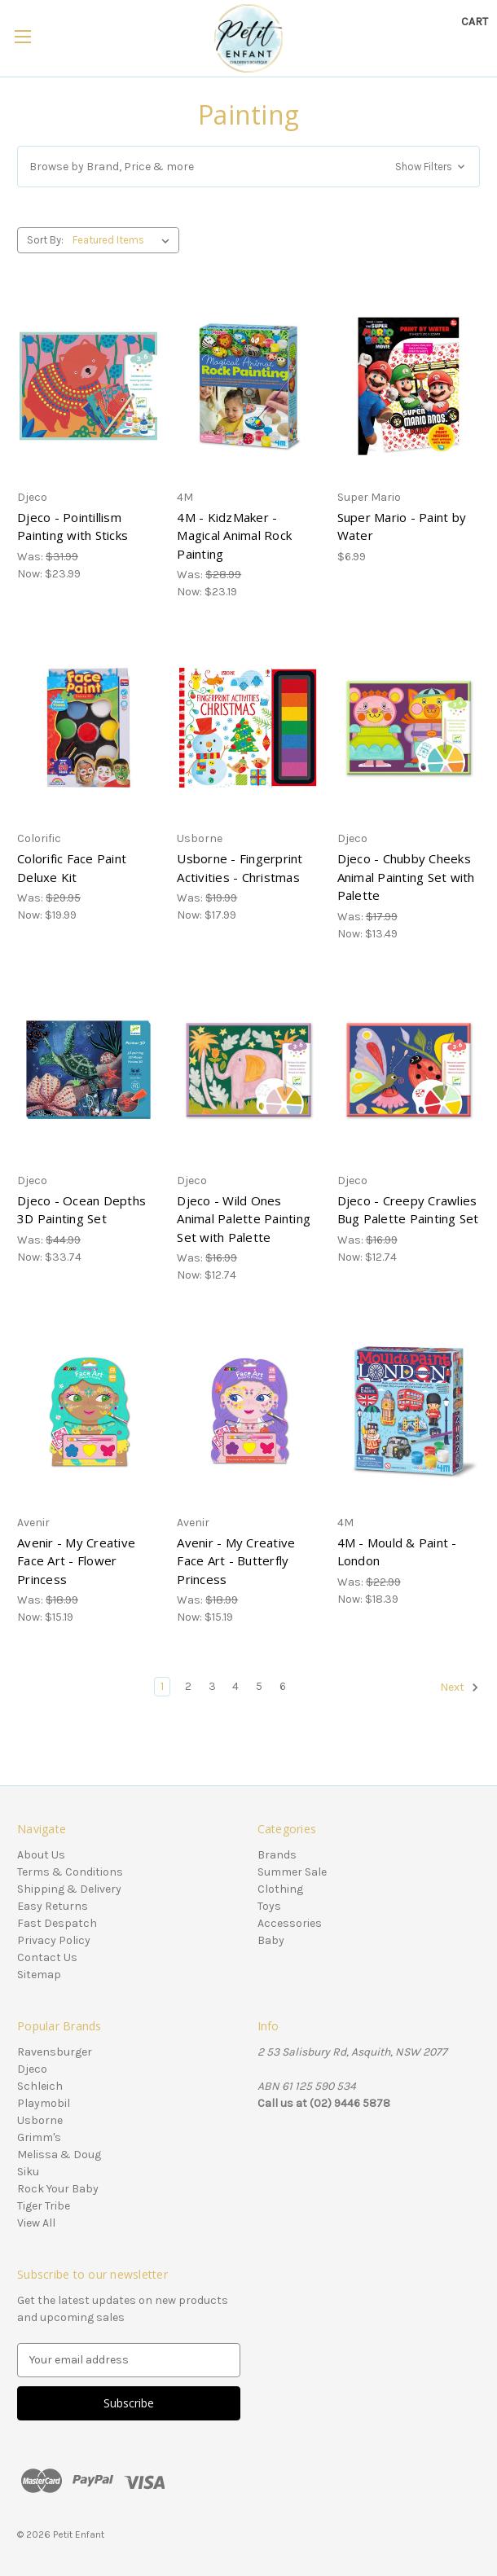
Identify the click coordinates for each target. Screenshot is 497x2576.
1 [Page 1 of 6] (162, 1686)
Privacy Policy (53, 1940)
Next (459, 1687)
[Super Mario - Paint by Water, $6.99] (408, 386)
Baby (270, 1940)
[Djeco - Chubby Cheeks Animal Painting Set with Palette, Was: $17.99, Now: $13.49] (408, 727)
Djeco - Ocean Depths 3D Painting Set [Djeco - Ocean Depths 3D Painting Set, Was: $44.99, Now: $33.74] (81, 1209)
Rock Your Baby (58, 2189)
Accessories (289, 1923)
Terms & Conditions (70, 1872)
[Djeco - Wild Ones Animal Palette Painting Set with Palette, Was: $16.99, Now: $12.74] (248, 1070)
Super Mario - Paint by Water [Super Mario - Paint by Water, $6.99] (402, 526)
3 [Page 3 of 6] (212, 1686)
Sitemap (39, 1974)
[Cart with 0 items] (474, 22)
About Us (41, 1855)
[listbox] (124, 240)
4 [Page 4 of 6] (235, 1686)
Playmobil (43, 2103)
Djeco (32, 2069)
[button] (248, 166)
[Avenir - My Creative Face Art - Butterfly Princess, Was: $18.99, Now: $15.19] (248, 1411)
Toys (269, 1906)
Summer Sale (292, 1872)
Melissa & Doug (59, 2154)
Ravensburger (54, 2052)
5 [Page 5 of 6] (259, 1686)
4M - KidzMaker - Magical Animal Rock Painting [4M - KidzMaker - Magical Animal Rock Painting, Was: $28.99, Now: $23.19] (234, 535)
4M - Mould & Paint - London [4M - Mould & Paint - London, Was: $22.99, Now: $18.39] (397, 1551)
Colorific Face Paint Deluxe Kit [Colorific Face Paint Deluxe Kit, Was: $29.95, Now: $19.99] (71, 867)
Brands (277, 1855)
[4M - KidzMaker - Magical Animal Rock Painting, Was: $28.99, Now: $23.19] (248, 386)
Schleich (40, 2086)
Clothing (280, 1889)
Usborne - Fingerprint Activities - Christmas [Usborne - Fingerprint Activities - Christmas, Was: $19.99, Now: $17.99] (239, 867)
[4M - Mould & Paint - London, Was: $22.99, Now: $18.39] (408, 1411)
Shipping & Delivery (69, 1889)
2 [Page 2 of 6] (188, 1686)
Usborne (40, 2120)
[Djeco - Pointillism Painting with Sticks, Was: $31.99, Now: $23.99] (88, 386)
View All (36, 2223)
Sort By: (45, 240)
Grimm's (39, 2137)
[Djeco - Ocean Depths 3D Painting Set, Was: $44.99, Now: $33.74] (88, 1070)
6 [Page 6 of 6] (282, 1686)
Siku (28, 2172)
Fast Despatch (57, 1923)
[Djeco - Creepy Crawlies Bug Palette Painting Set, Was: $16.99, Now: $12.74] (408, 1070)
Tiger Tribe (43, 2206)
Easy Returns (52, 1906)
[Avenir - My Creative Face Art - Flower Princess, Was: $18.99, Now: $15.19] (88, 1411)
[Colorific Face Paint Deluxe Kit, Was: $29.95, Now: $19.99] (88, 727)
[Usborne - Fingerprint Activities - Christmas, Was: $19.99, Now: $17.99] (248, 727)
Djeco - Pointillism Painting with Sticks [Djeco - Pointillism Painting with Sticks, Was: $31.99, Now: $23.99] (72, 526)
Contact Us (47, 1957)
